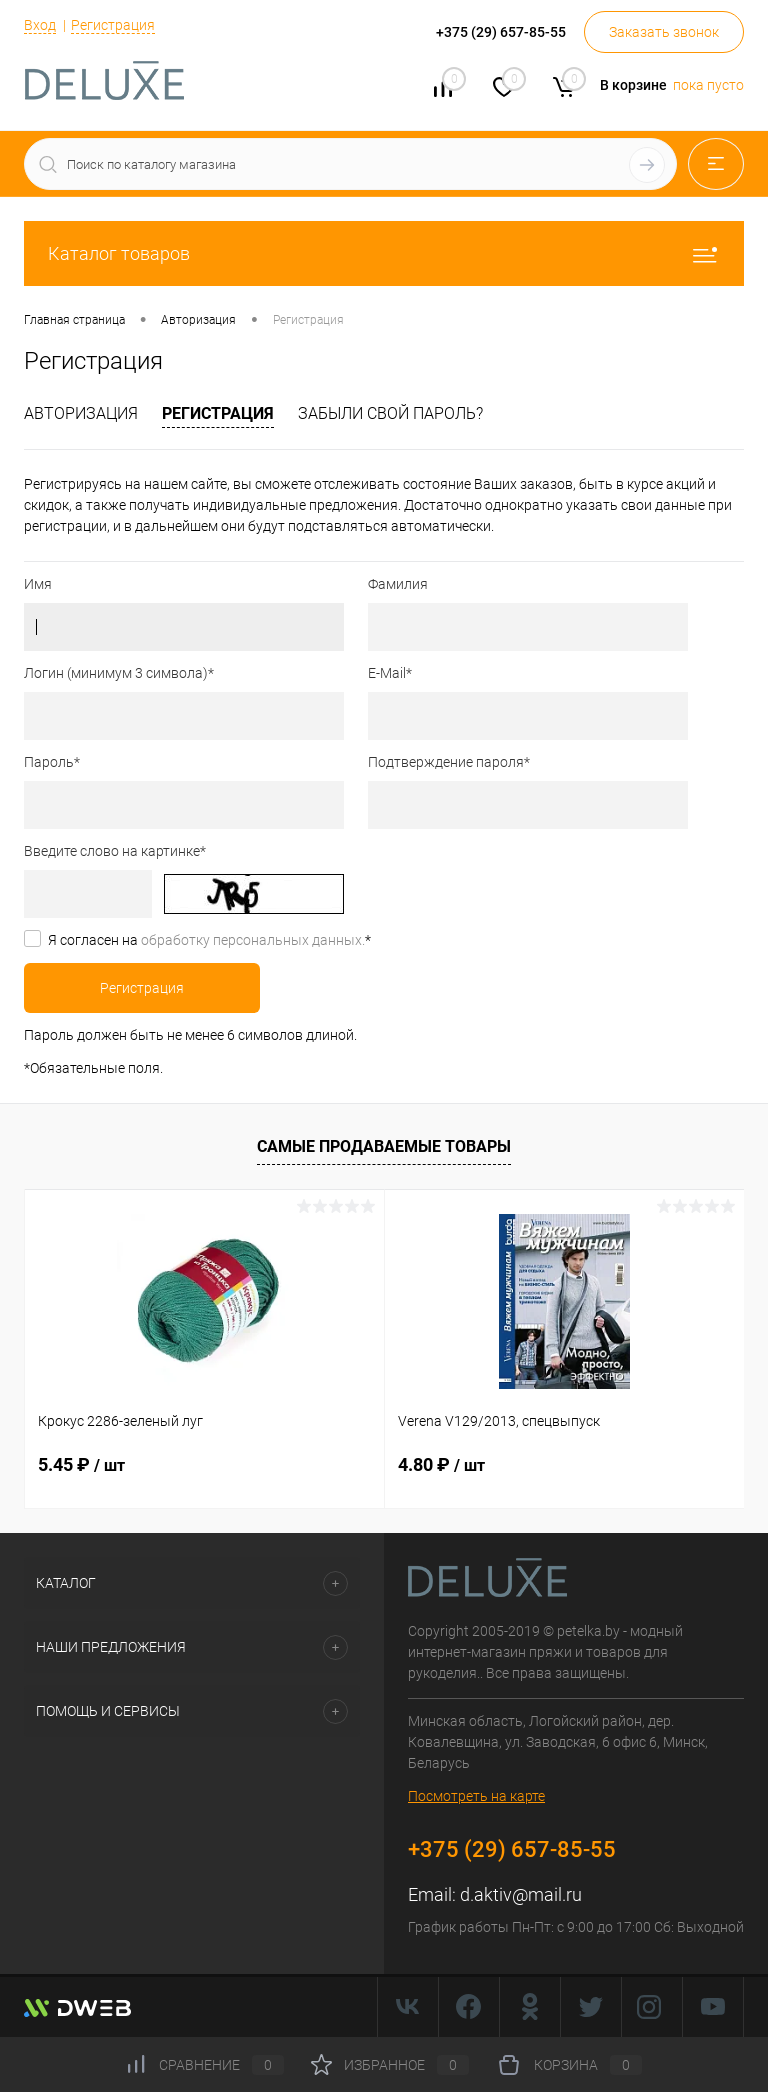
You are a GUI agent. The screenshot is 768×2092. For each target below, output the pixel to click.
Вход (40, 25)
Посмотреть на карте (476, 1796)
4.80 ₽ (441, 1464)
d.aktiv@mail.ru (521, 1894)
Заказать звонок (664, 32)
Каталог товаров (384, 253)
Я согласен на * (209, 940)
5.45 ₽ (81, 1464)
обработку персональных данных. (253, 940)
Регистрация (113, 25)
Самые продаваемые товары (384, 1146)
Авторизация (81, 413)
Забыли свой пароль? (390, 413)
